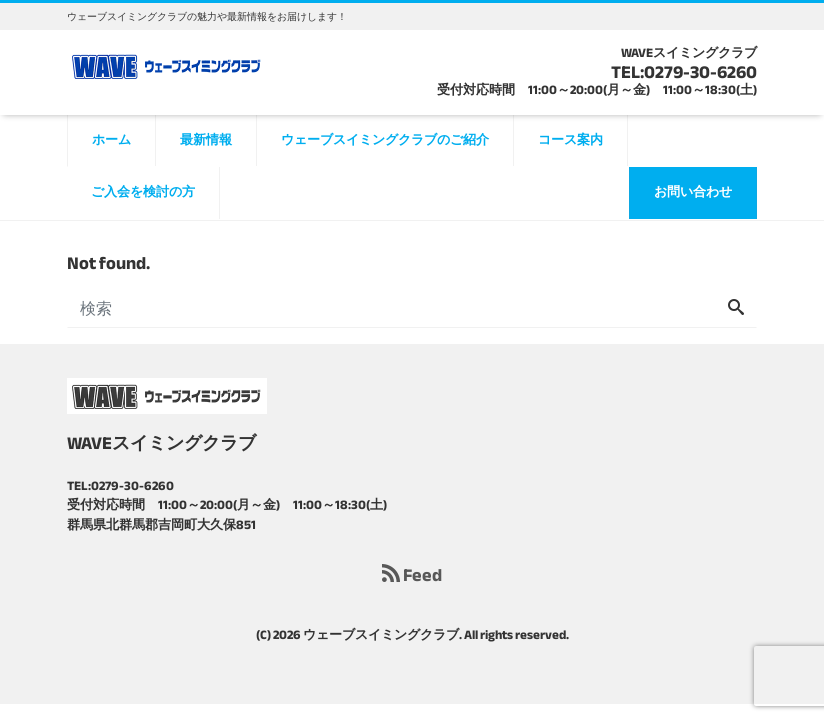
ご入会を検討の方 (143, 192)
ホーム (111, 140)
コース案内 (570, 140)
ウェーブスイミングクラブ (381, 635)
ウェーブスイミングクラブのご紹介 (385, 140)
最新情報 (206, 140)
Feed (412, 575)
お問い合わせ (693, 192)
